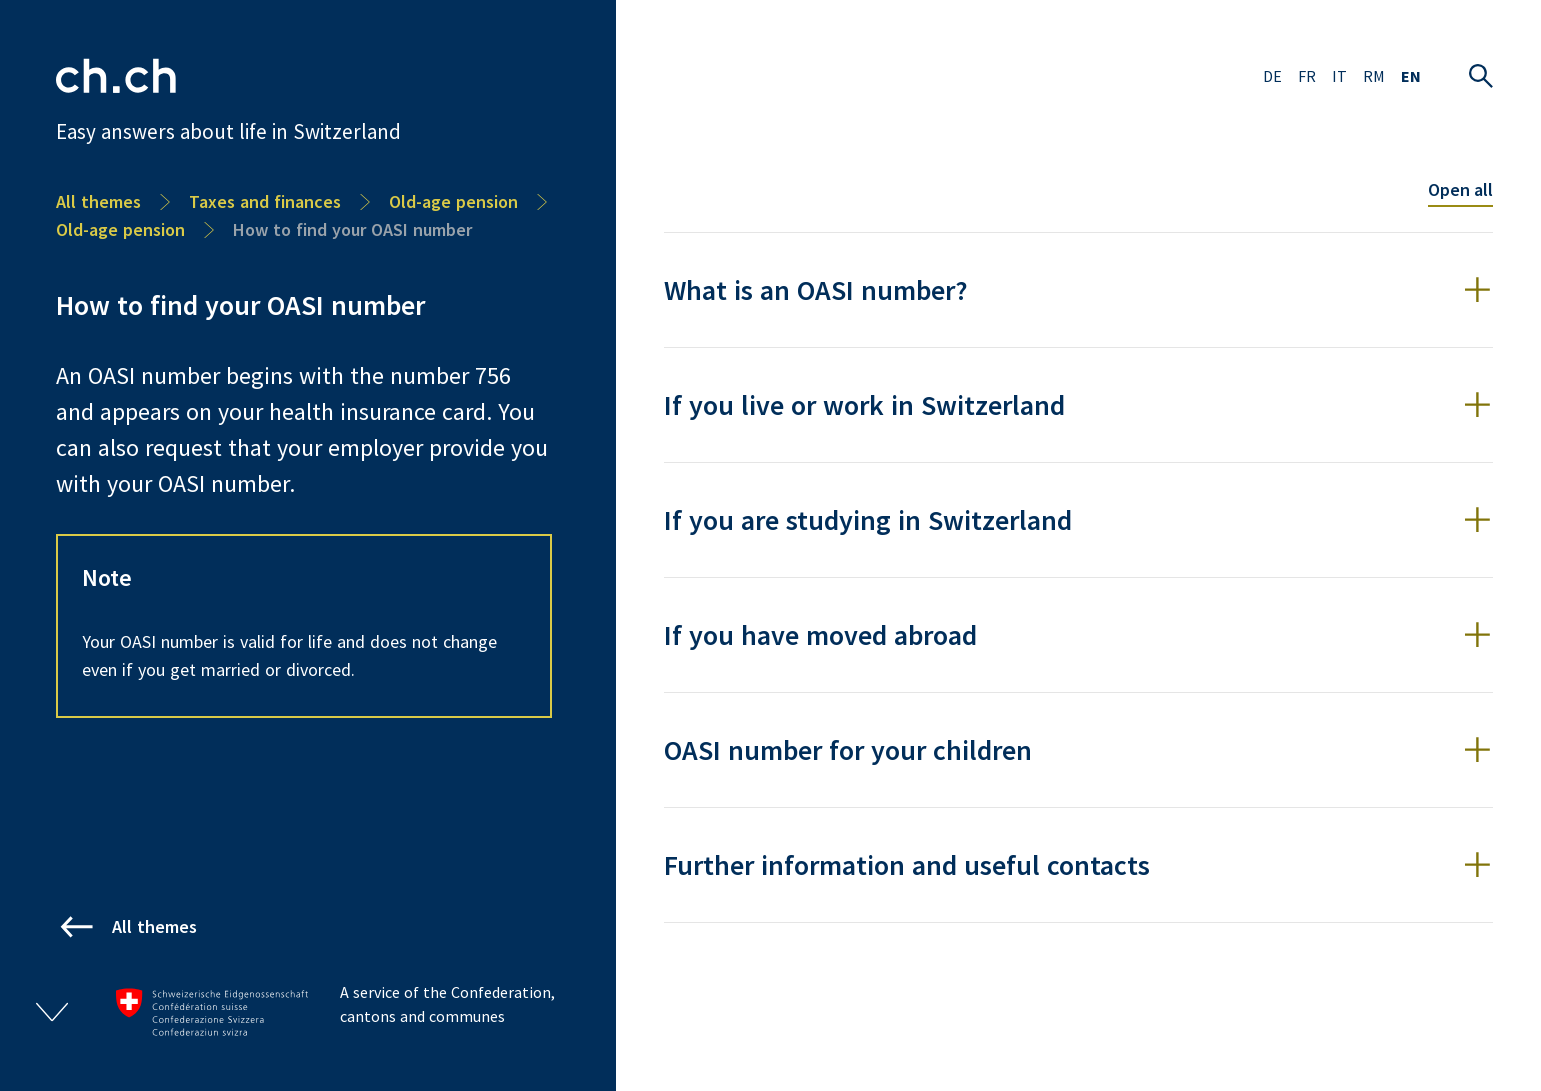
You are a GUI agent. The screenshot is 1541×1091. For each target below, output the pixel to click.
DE (1272, 76)
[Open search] (1481, 76)
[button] (1078, 290)
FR (1307, 76)
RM (1374, 76)
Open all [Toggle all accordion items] (1460, 189)
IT (1339, 76)
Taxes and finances (265, 201)
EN (1411, 76)
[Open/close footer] (52, 1012)
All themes (98, 201)
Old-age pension (453, 201)
